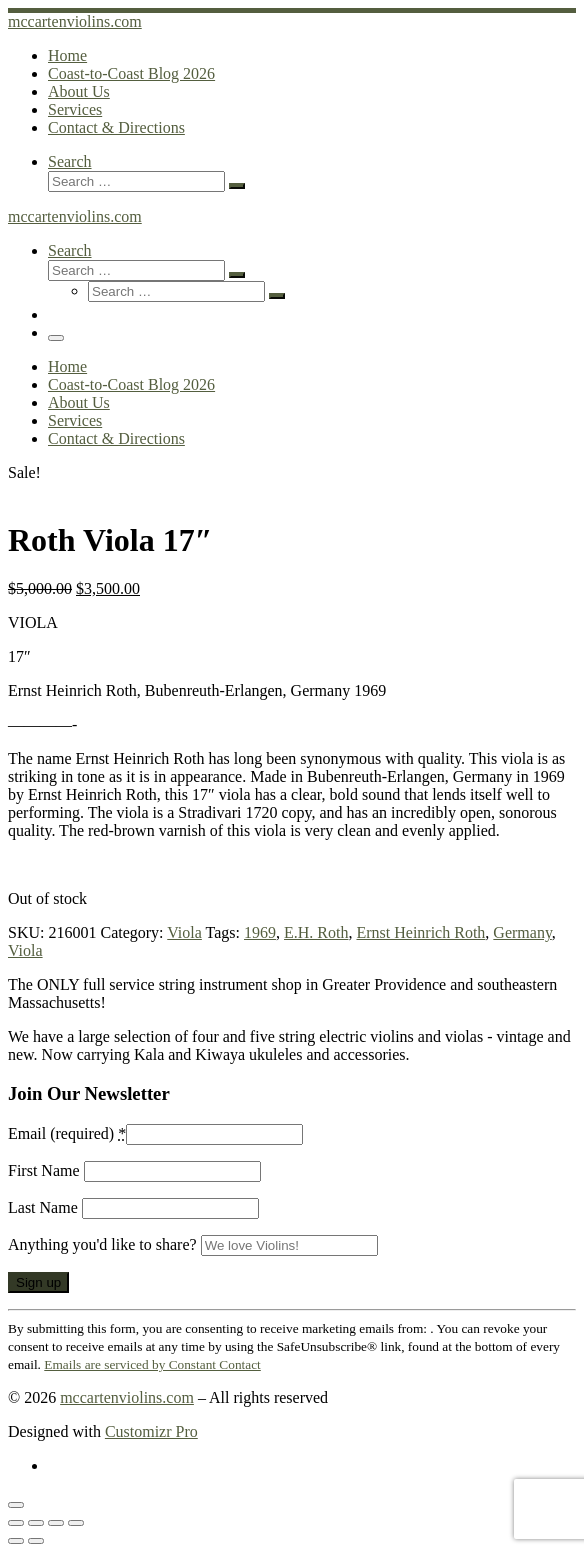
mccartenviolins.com (127, 1397)
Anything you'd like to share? (104, 1244)
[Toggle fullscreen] (36, 1523)
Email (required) (67, 1133)
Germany (522, 932)
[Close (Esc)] (76, 1523)
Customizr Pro (151, 1431)
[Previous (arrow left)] (16, 1541)
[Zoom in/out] (16, 1523)
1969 (260, 932)
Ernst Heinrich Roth (420, 932)
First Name (46, 1170)
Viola (184, 932)
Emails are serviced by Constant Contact (152, 1364)
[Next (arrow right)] (36, 1541)
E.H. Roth (316, 932)
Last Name (45, 1207)
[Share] (56, 1523)
